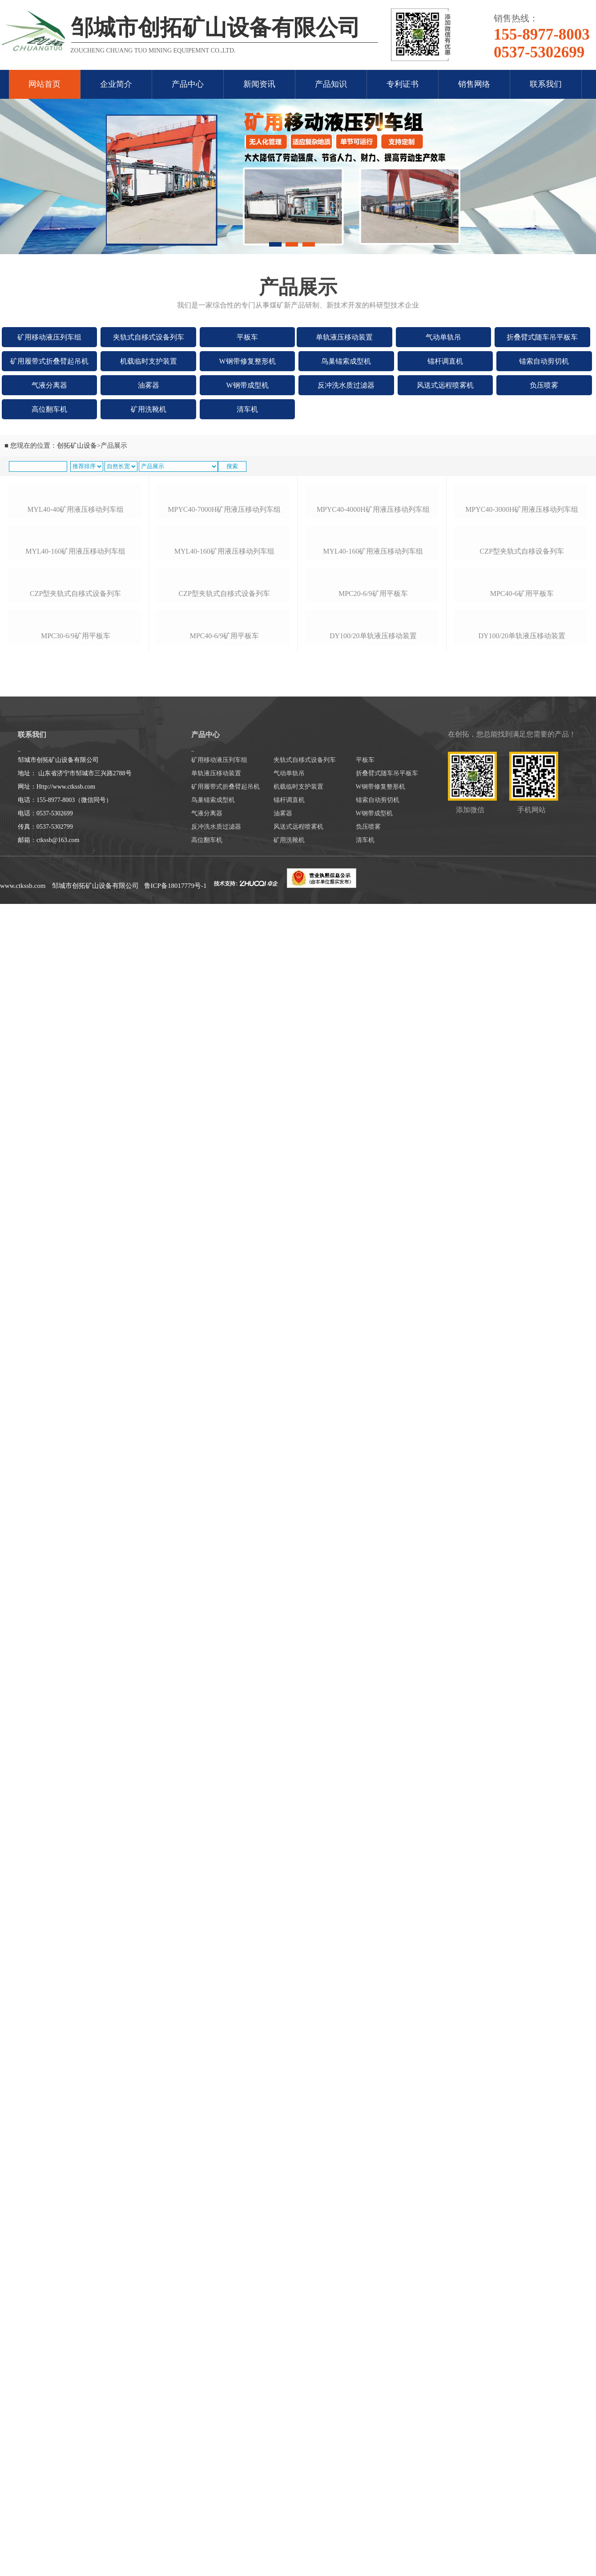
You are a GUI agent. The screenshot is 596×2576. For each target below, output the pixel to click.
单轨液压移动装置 (344, 337)
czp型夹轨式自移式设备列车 (75, 847)
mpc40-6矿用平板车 (522, 872)
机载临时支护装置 (148, 361)
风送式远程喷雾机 (445, 385)
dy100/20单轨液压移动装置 (373, 986)
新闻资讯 (259, 84)
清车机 (247, 409)
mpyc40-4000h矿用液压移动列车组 (373, 600)
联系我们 (546, 84)
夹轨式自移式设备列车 (148, 337)
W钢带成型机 (247, 385)
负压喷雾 (544, 385)
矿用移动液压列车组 (49, 337)
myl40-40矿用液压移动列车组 (75, 601)
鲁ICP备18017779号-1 (175, 1247)
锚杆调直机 (445, 361)
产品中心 (188, 84)
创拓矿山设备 (77, 445)
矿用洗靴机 (148, 409)
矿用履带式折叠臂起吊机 (49, 361)
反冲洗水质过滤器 (346, 385)
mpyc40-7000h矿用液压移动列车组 (224, 600)
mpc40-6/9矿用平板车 (224, 996)
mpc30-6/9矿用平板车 (75, 970)
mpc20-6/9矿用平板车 (373, 863)
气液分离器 (49, 385)
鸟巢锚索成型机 (346, 361)
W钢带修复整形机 (247, 361)
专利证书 (403, 84)
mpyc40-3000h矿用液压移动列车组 (521, 600)
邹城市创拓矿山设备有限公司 (95, 1247)
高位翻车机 (49, 409)
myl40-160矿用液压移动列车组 (75, 730)
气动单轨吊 (443, 337)
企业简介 (116, 84)
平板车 (247, 337)
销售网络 (474, 84)
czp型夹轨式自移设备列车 (522, 738)
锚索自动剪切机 (544, 361)
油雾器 (148, 385)
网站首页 (44, 84)
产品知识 (331, 84)
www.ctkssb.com (22, 1247)
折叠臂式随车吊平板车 (542, 337)
